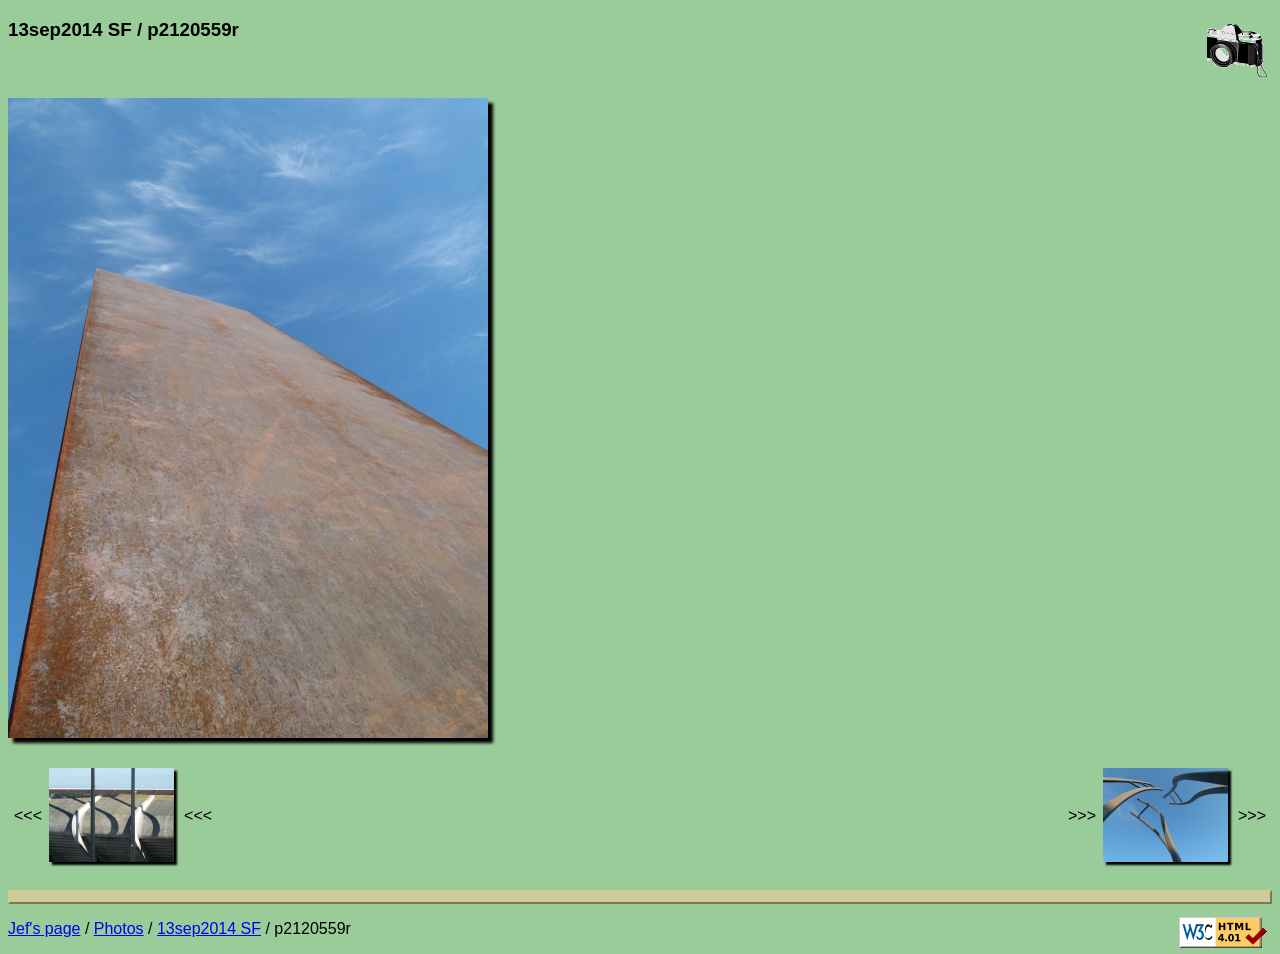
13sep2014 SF (209, 928)
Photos (119, 928)
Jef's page (44, 928)
